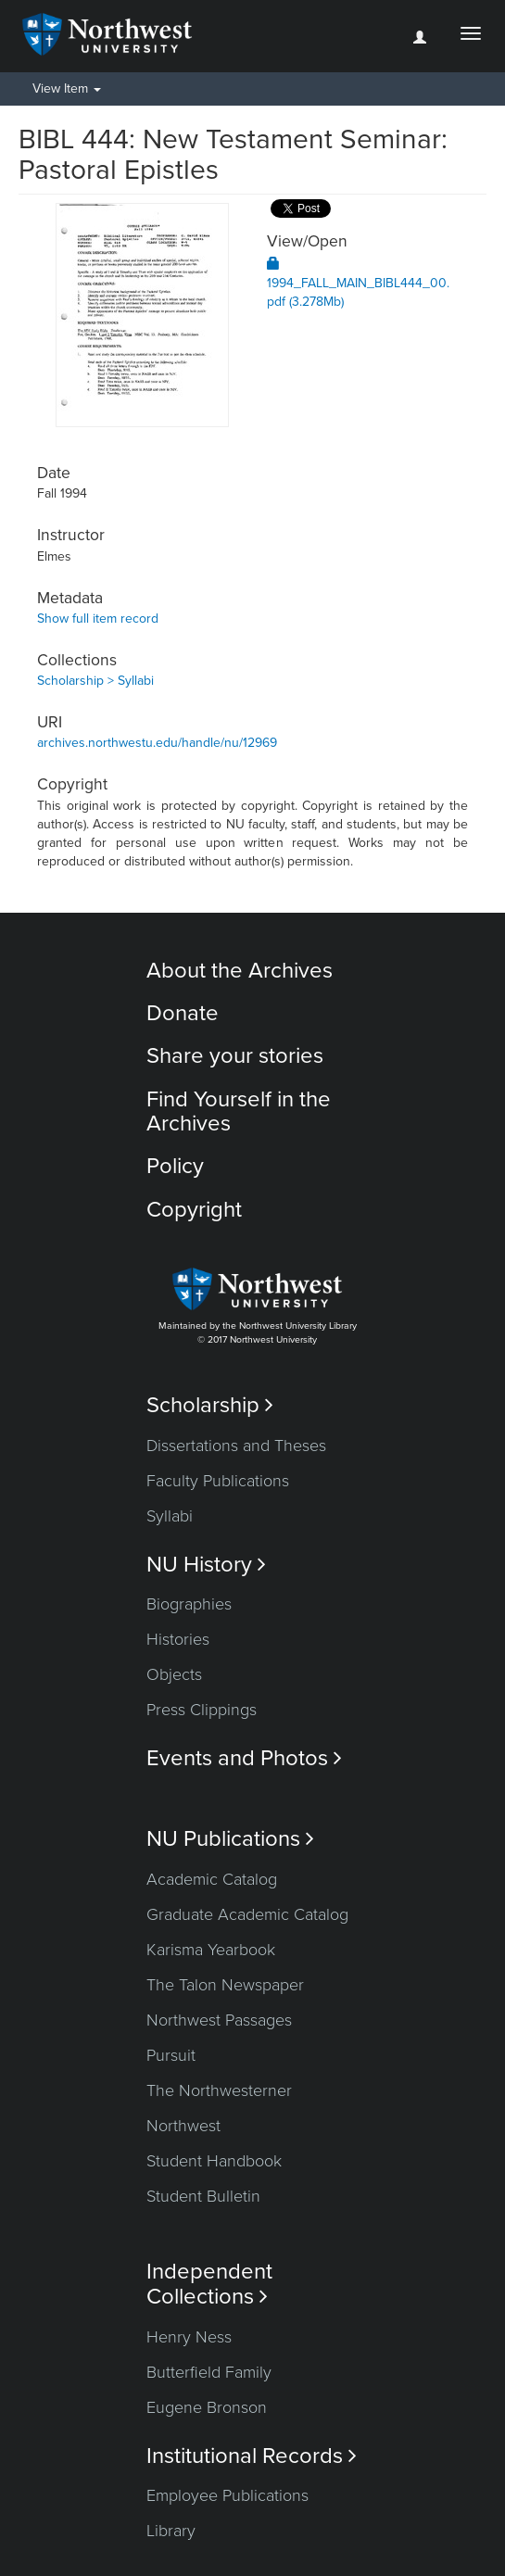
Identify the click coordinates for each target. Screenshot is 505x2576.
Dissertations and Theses (236, 1445)
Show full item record (97, 618)
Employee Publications (227, 2495)
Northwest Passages (219, 2020)
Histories (177, 1639)
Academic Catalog (211, 1879)
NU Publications (230, 1838)
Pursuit (171, 2055)
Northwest (183, 2125)
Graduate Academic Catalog (247, 1914)
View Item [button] (66, 88)
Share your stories (234, 1055)
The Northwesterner (219, 2090)
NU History (206, 1564)
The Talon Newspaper (225, 1985)
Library (171, 2530)
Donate (182, 1013)
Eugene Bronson (206, 2407)
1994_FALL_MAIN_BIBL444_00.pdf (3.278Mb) (358, 283)
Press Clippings (201, 1709)
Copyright (194, 1209)
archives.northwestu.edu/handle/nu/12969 (157, 743)
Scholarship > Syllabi (95, 680)
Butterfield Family (208, 2372)
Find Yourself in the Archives (238, 1111)
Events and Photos (244, 1758)
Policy (175, 1166)
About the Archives (239, 970)
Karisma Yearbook (210, 1949)
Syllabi (169, 1516)
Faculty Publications (217, 1481)
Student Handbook (214, 2161)
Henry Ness (189, 2337)
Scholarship (209, 1405)
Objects (174, 1674)
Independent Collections (209, 2284)
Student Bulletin (203, 2196)
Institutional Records (251, 2456)
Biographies (189, 1604)
